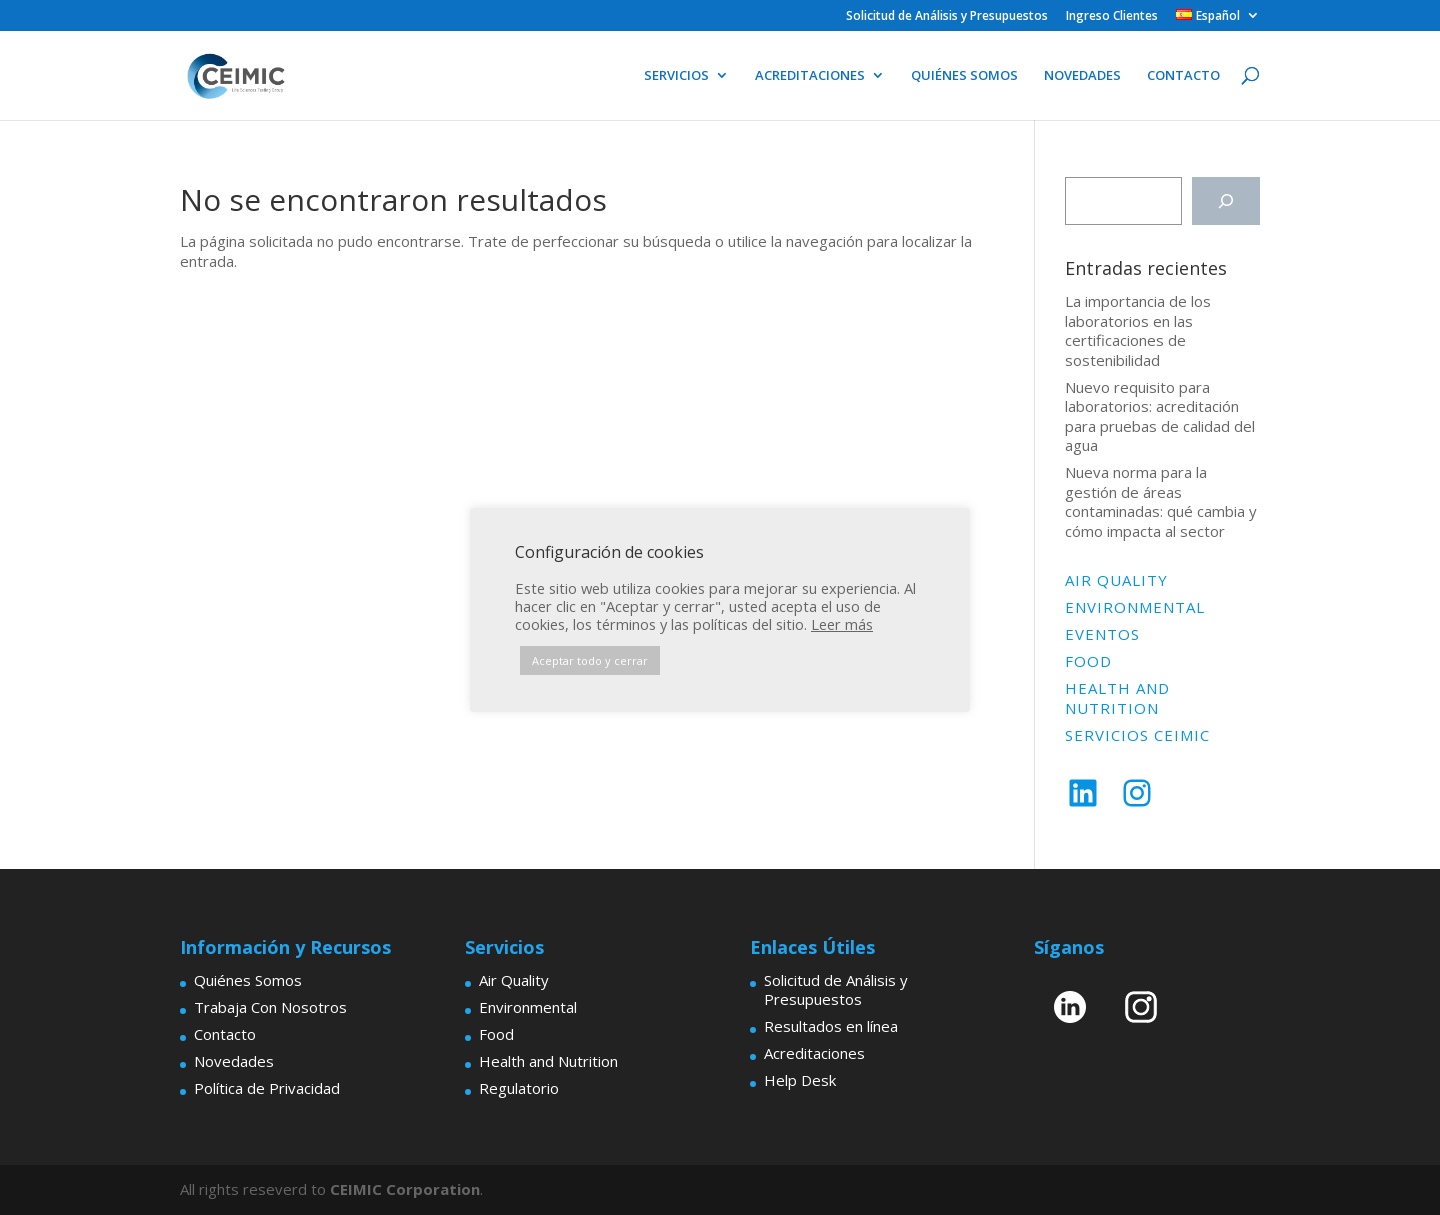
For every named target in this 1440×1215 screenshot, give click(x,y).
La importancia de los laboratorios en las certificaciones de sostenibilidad (1138, 330)
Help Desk (800, 1080)
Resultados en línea (831, 1026)
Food (1088, 661)
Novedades (234, 1061)
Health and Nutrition (1117, 698)
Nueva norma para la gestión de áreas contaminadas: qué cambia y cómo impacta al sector (1161, 501)
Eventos (1102, 634)
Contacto (225, 1034)
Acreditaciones (814, 1053)
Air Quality (1116, 580)
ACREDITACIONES (810, 75)
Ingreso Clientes (1112, 17)
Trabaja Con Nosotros (270, 1007)
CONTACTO (1183, 75)
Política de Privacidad (267, 1088)
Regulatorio (519, 1088)
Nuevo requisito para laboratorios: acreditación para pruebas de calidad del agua (1160, 416)
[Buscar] (1226, 201)
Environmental (1135, 607)
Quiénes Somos (248, 980)
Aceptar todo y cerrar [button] (590, 660)
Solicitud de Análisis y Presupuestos (947, 17)
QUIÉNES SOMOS (964, 75)
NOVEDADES (1082, 75)
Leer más (842, 624)
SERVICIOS (676, 75)
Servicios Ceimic (1137, 735)
